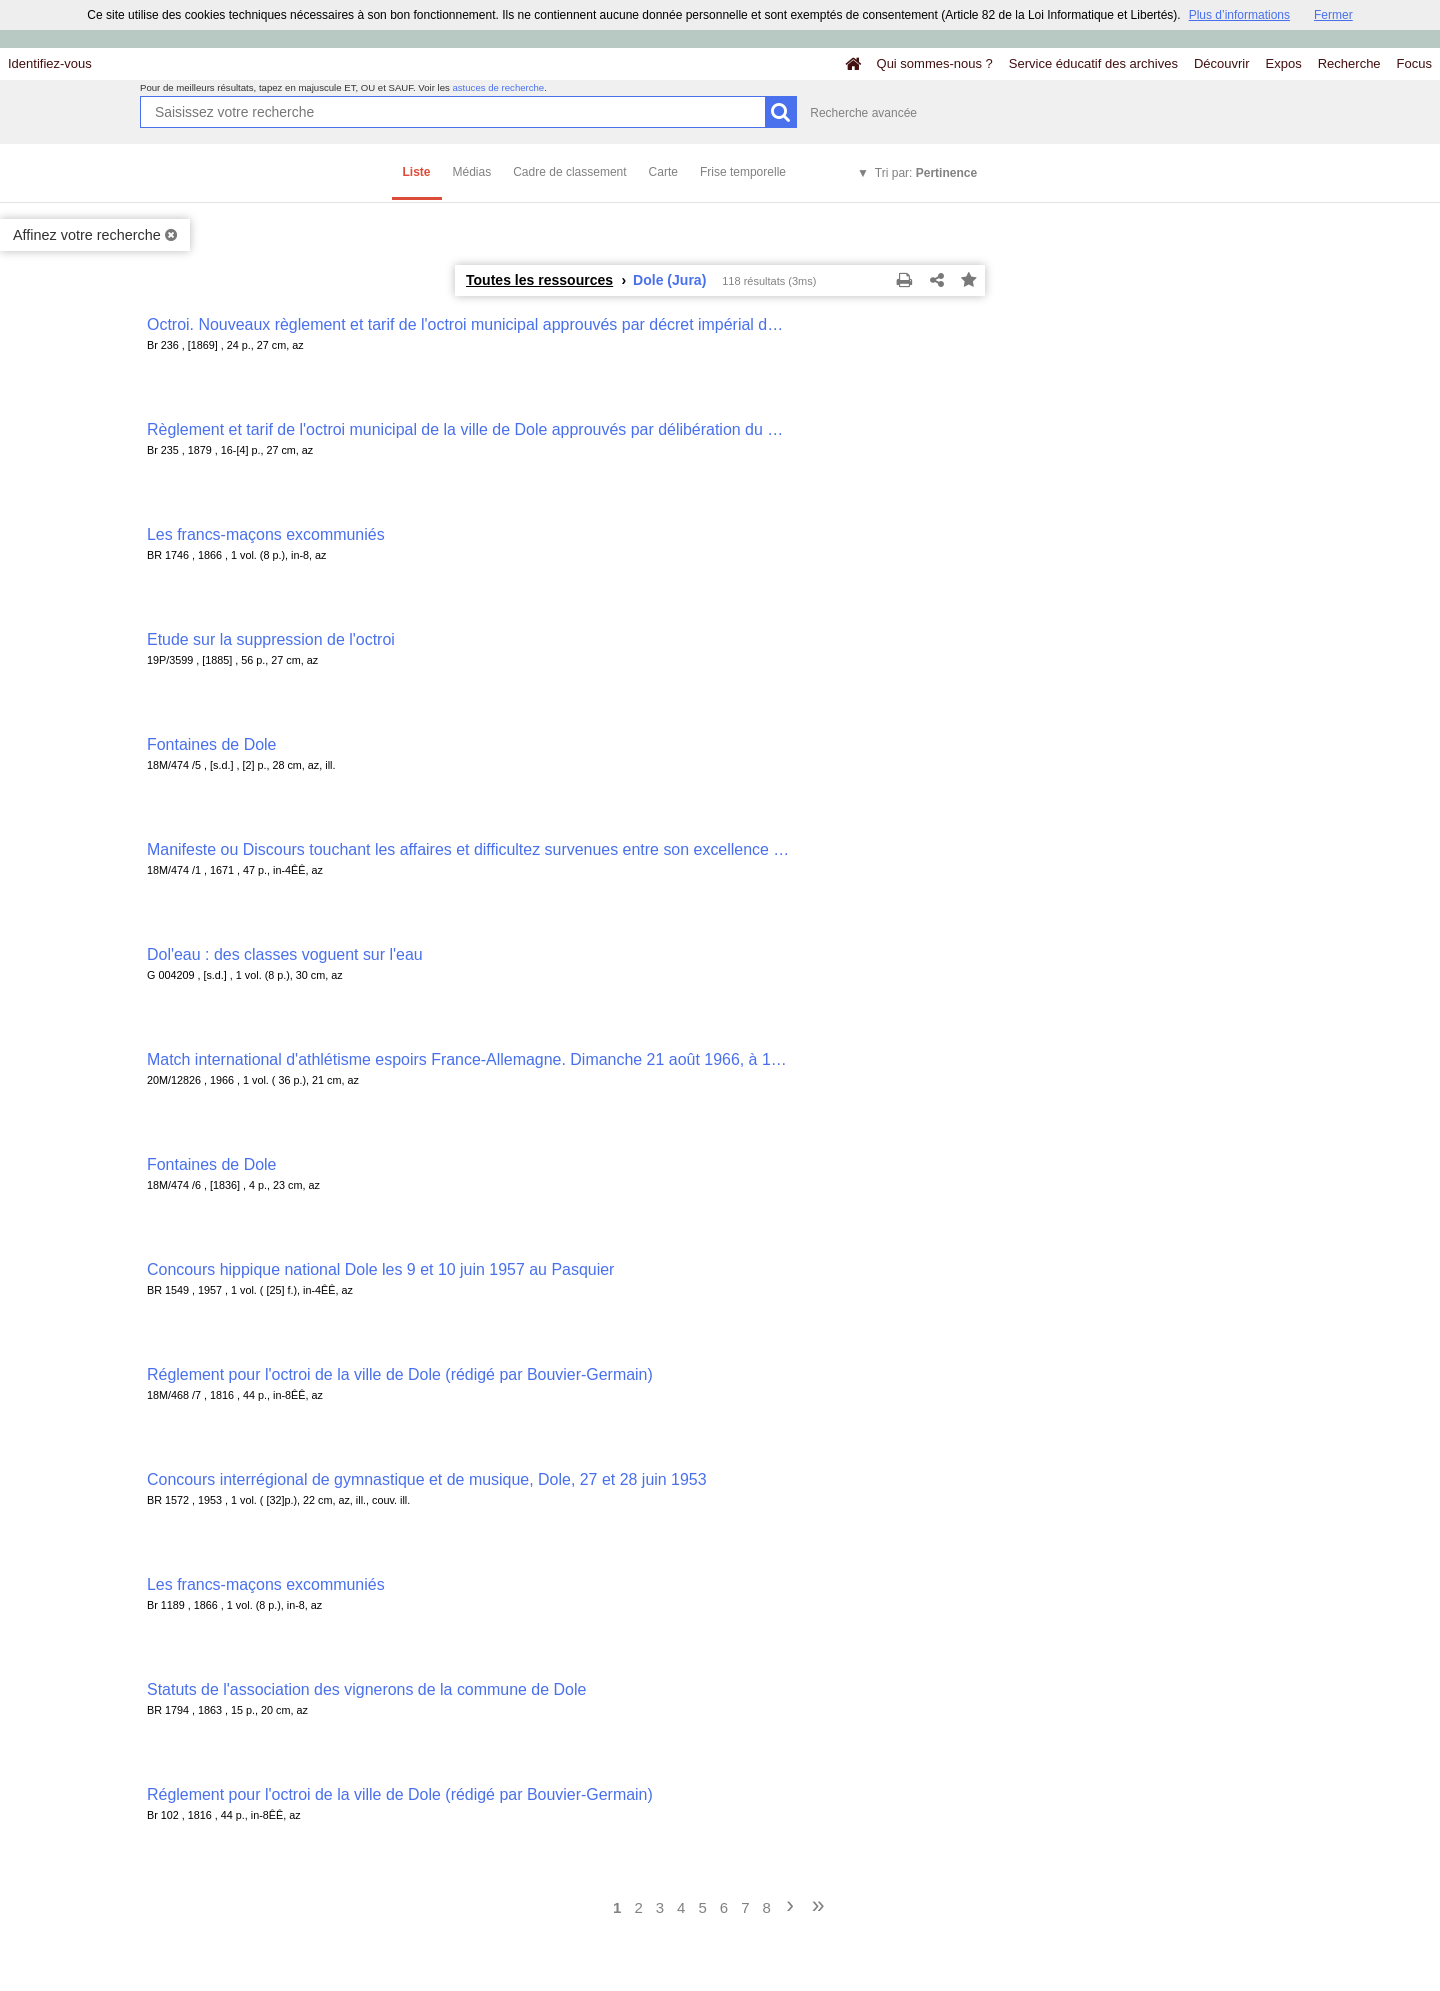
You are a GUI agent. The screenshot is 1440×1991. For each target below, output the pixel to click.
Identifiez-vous (50, 63)
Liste (417, 172)
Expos (1284, 63)
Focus (1414, 63)
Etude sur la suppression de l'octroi (271, 639)
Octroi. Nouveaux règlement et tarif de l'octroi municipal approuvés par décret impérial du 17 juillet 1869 (468, 324)
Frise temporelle (743, 172)
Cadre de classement (569, 172)
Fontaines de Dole (211, 744)
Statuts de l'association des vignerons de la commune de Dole (366, 1689)
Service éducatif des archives (1093, 63)
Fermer (1333, 15)
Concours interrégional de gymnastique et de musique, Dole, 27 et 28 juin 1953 (427, 1479)
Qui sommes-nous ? (935, 63)
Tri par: (926, 173)
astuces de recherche (498, 87)
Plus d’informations (1239, 15)
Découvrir (1222, 63)
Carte (663, 172)
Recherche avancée (863, 113)
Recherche (1349, 63)
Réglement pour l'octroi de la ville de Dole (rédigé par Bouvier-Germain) (400, 1374)
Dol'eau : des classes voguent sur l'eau (285, 954)
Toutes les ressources (539, 280)
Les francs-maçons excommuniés (266, 534)
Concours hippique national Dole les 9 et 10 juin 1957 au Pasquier (380, 1269)
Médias (472, 172)
